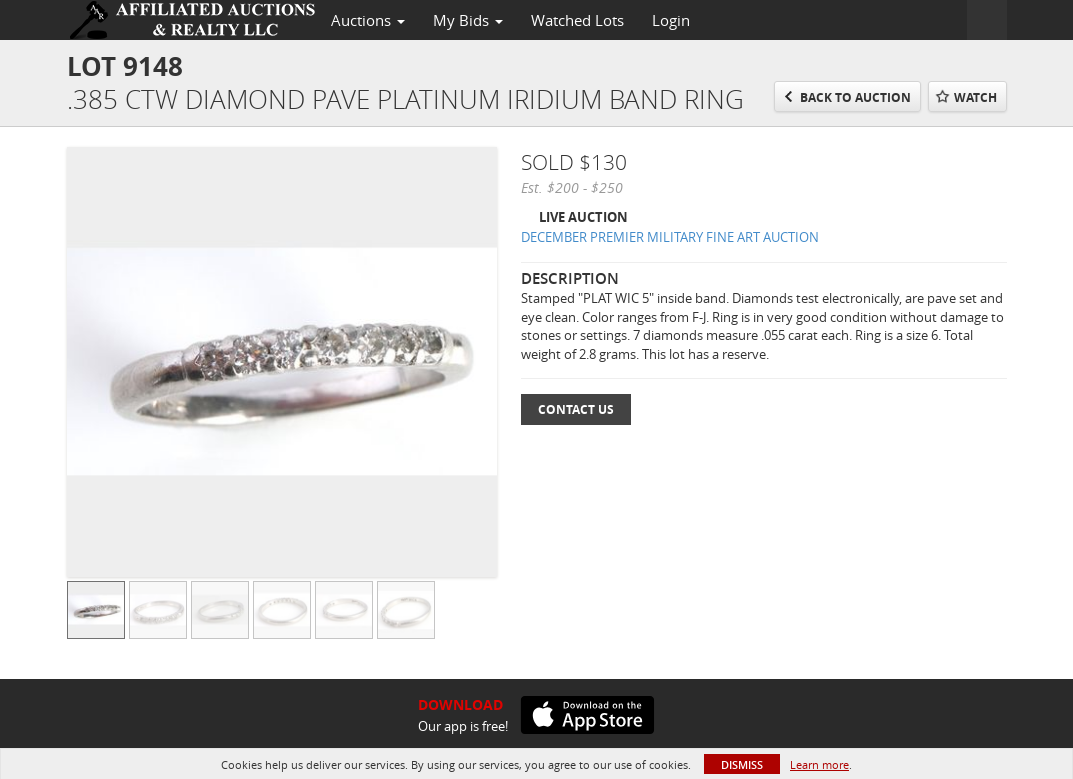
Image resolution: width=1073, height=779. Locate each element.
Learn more (819, 764)
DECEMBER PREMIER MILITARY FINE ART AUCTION (670, 237)
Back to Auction (855, 97)
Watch (975, 97)
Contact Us (576, 409)
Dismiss (742, 764)
